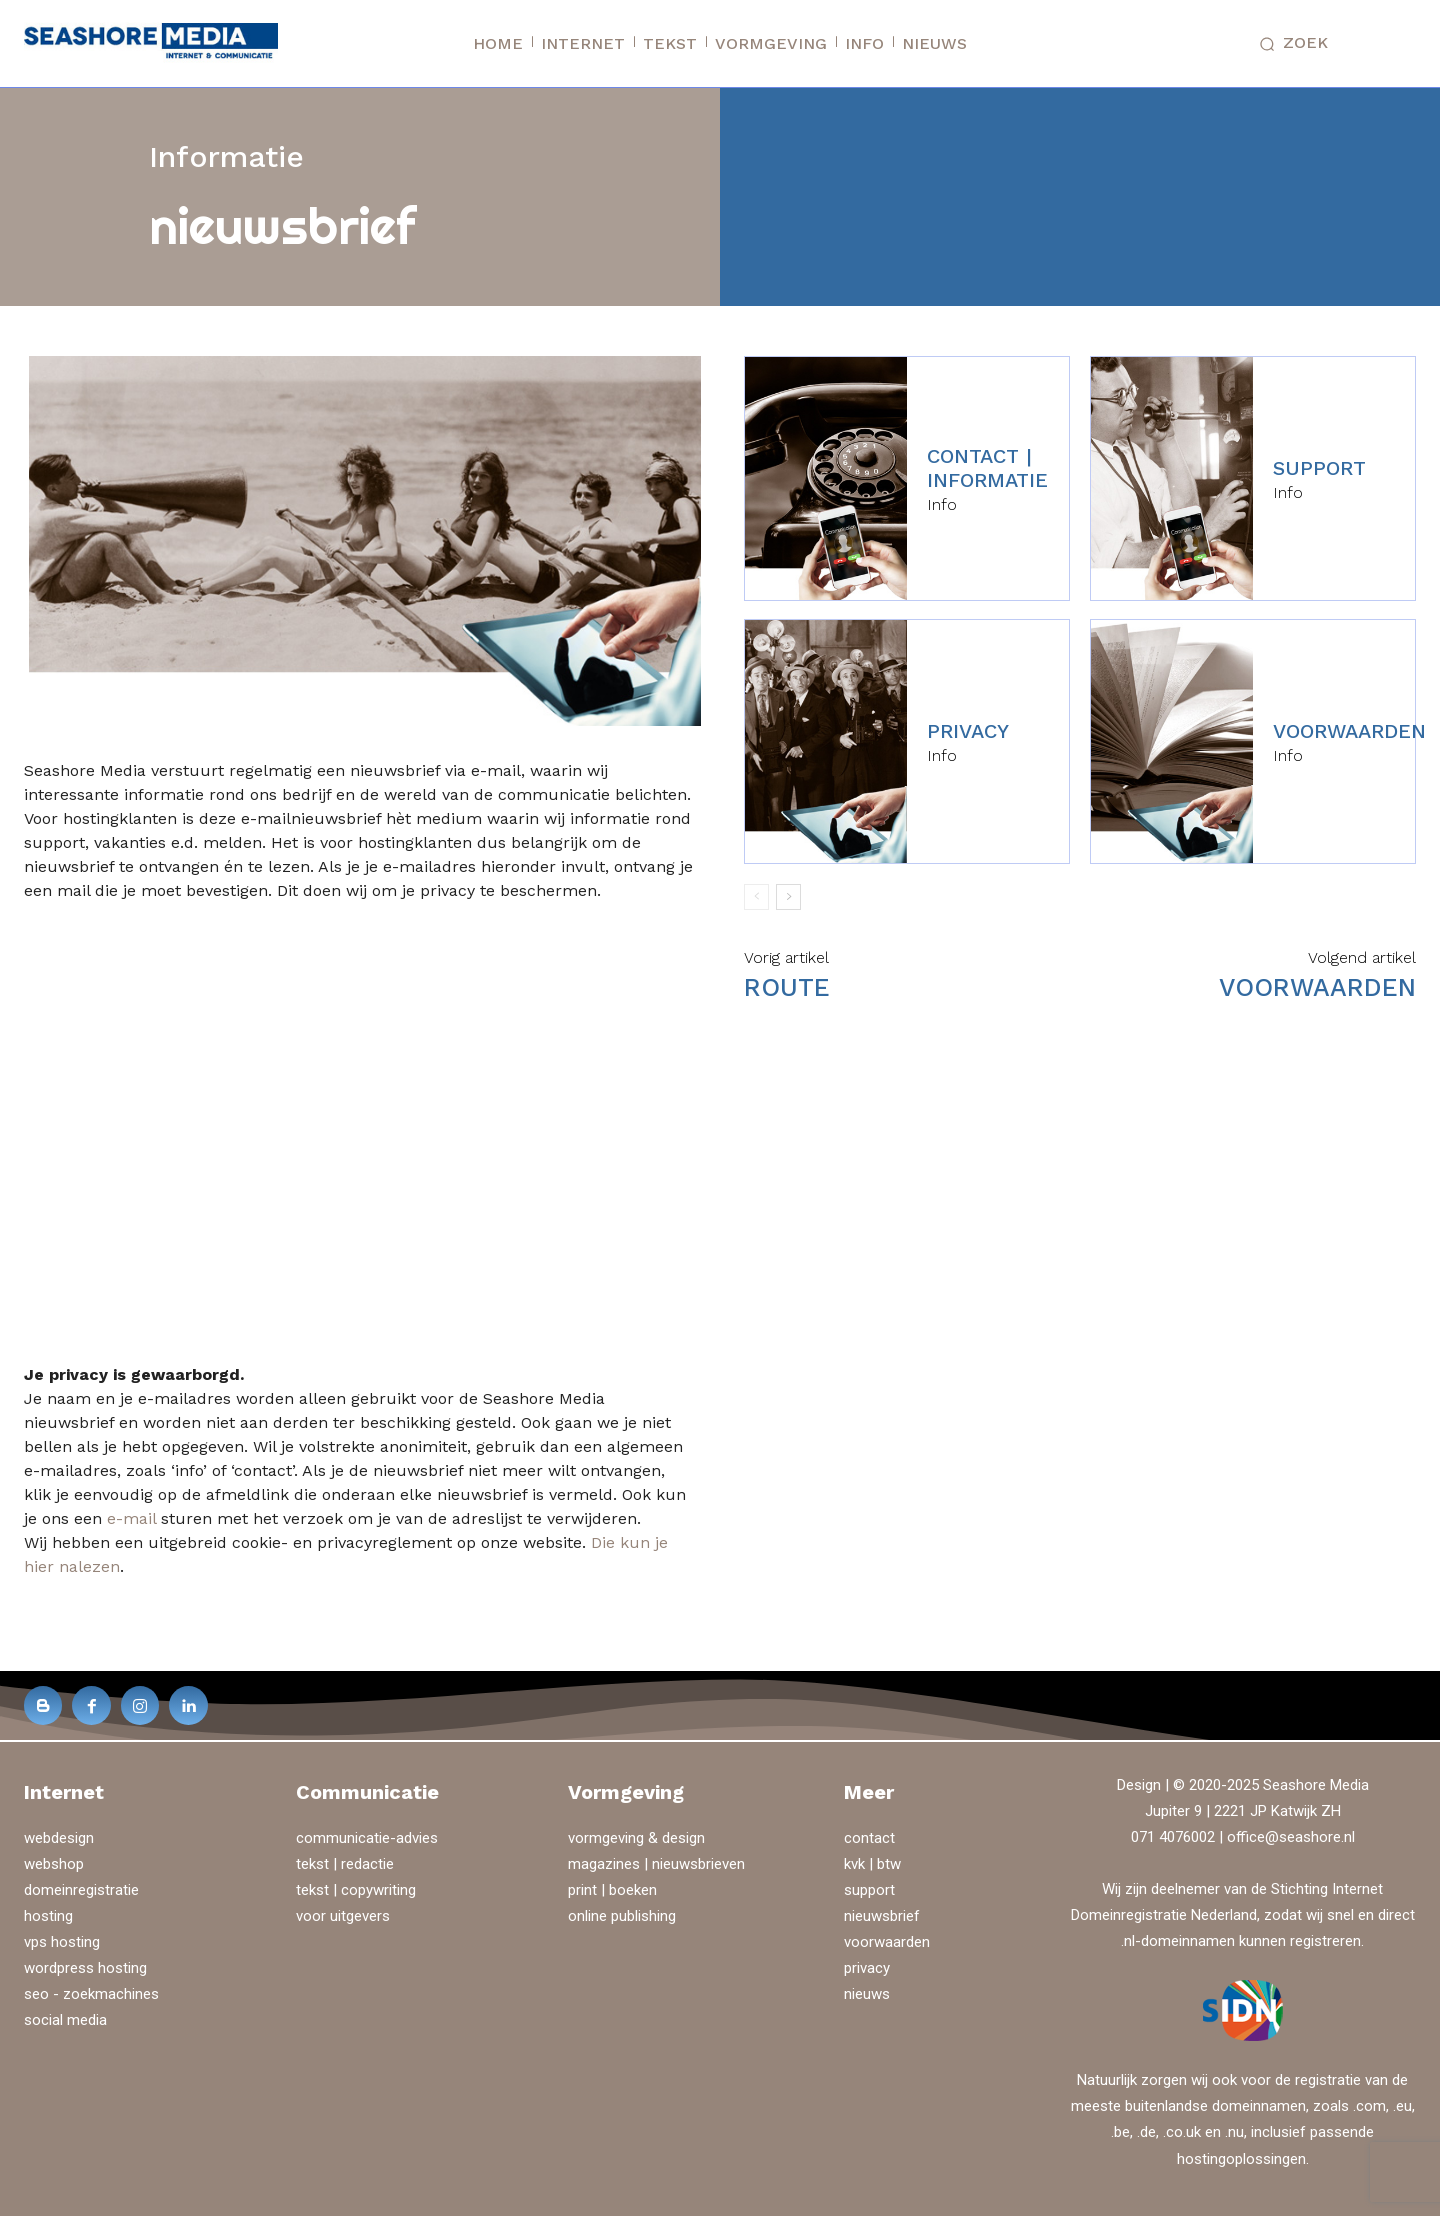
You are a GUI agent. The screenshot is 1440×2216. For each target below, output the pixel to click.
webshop (54, 1864)
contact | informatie (987, 468)
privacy (968, 731)
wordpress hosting (85, 1968)
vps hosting (62, 1942)
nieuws (867, 1994)
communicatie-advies (367, 1838)
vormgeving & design (636, 1838)
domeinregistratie (81, 1890)
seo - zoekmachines (91, 1994)
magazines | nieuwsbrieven (656, 1864)
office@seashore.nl (1291, 1837)
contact (869, 1838)
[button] (1289, 44)
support (1319, 468)
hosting (48, 1916)
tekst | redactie (345, 1864)
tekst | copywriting (356, 1890)
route (787, 987)
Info (942, 505)
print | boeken (612, 1890)
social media (65, 2020)
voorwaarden (1349, 731)
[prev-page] (756, 897)
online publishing (622, 1916)
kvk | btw (872, 1864)
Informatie (226, 156)
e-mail (131, 1518)
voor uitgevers (343, 1916)
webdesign (59, 1838)
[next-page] (788, 897)
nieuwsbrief (882, 1916)
